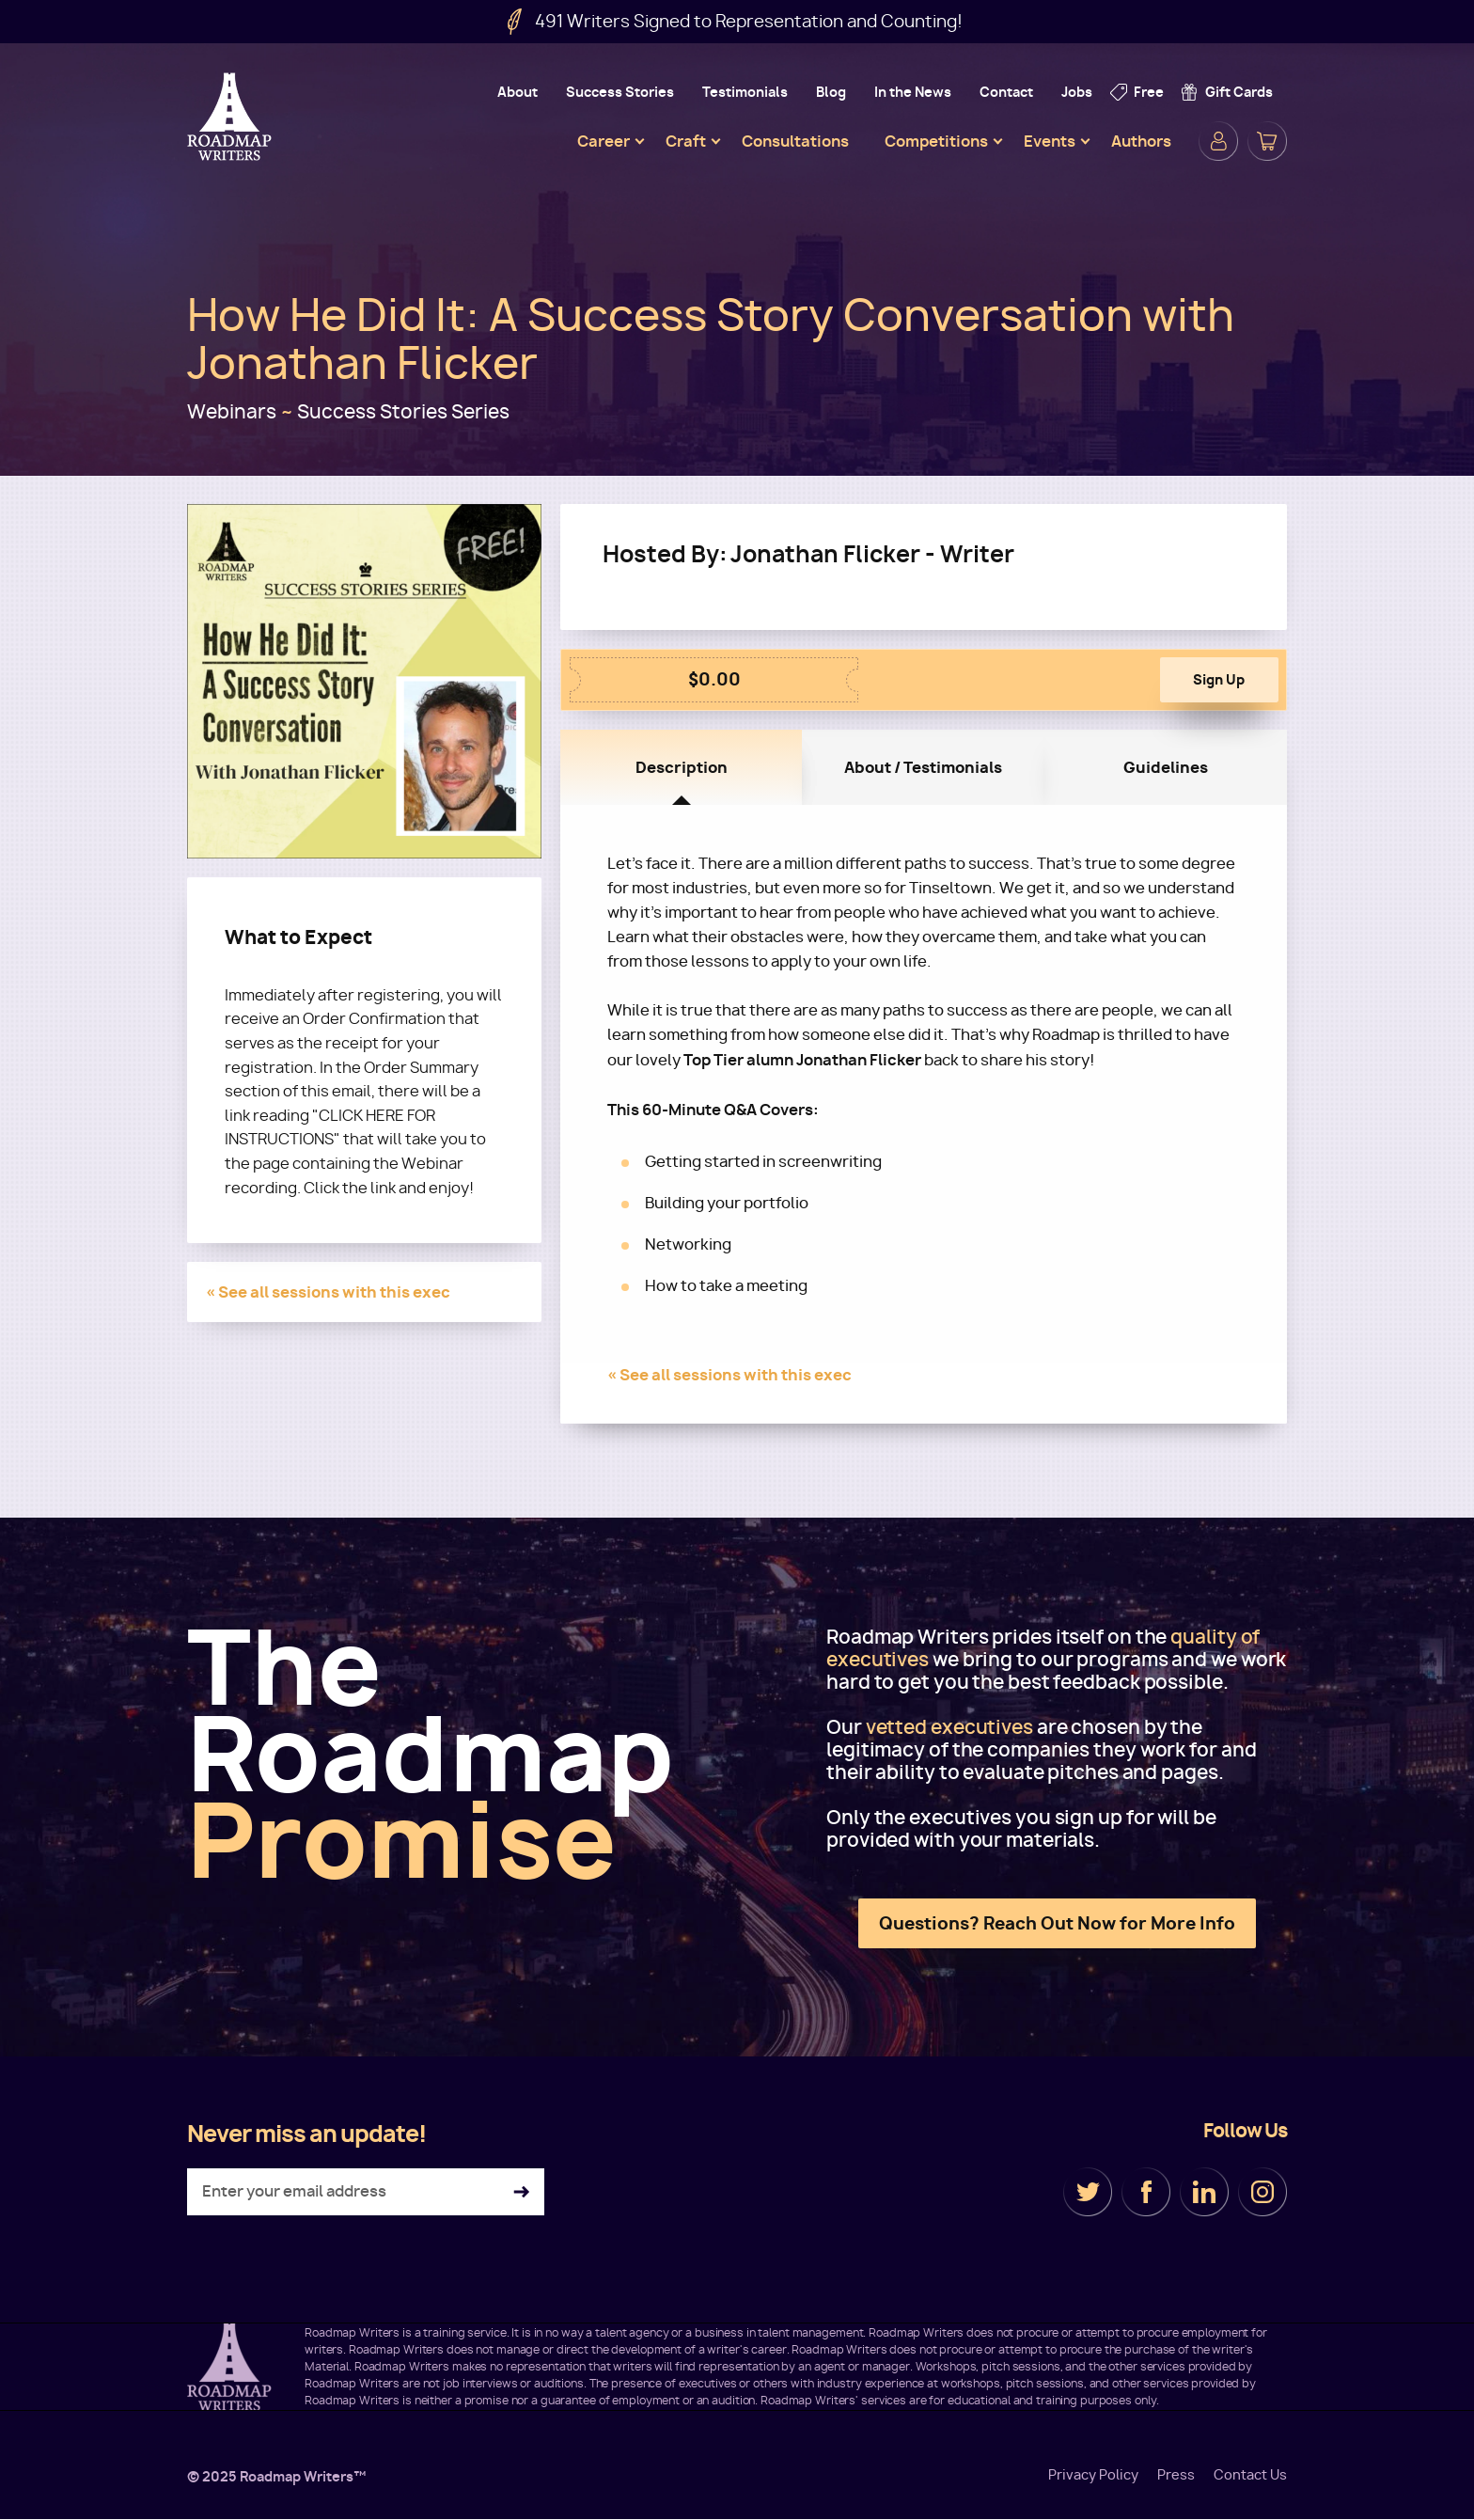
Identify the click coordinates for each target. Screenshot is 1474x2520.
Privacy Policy (1093, 2474)
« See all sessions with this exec (328, 1292)
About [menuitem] (517, 92)
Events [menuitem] (1049, 141)
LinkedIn (1204, 2191)
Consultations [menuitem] (795, 141)
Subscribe (521, 2192)
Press (1176, 2474)
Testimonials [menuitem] (745, 92)
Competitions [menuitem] (936, 141)
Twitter (1087, 2191)
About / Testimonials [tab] (923, 767)
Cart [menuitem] (1267, 141)
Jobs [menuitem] (1076, 92)
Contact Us (1250, 2474)
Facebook (1145, 2191)
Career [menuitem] (603, 141)
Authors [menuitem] (1141, 141)
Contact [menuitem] (1006, 92)
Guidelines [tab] (1165, 767)
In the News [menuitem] (912, 92)
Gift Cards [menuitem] (1239, 92)
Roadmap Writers (231, 116)
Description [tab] (681, 767)
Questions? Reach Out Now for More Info (1057, 1923)
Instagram (1262, 2191)
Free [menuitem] (1149, 92)
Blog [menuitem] (831, 92)
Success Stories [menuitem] (620, 92)
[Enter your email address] (365, 2191)
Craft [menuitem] (686, 141)
